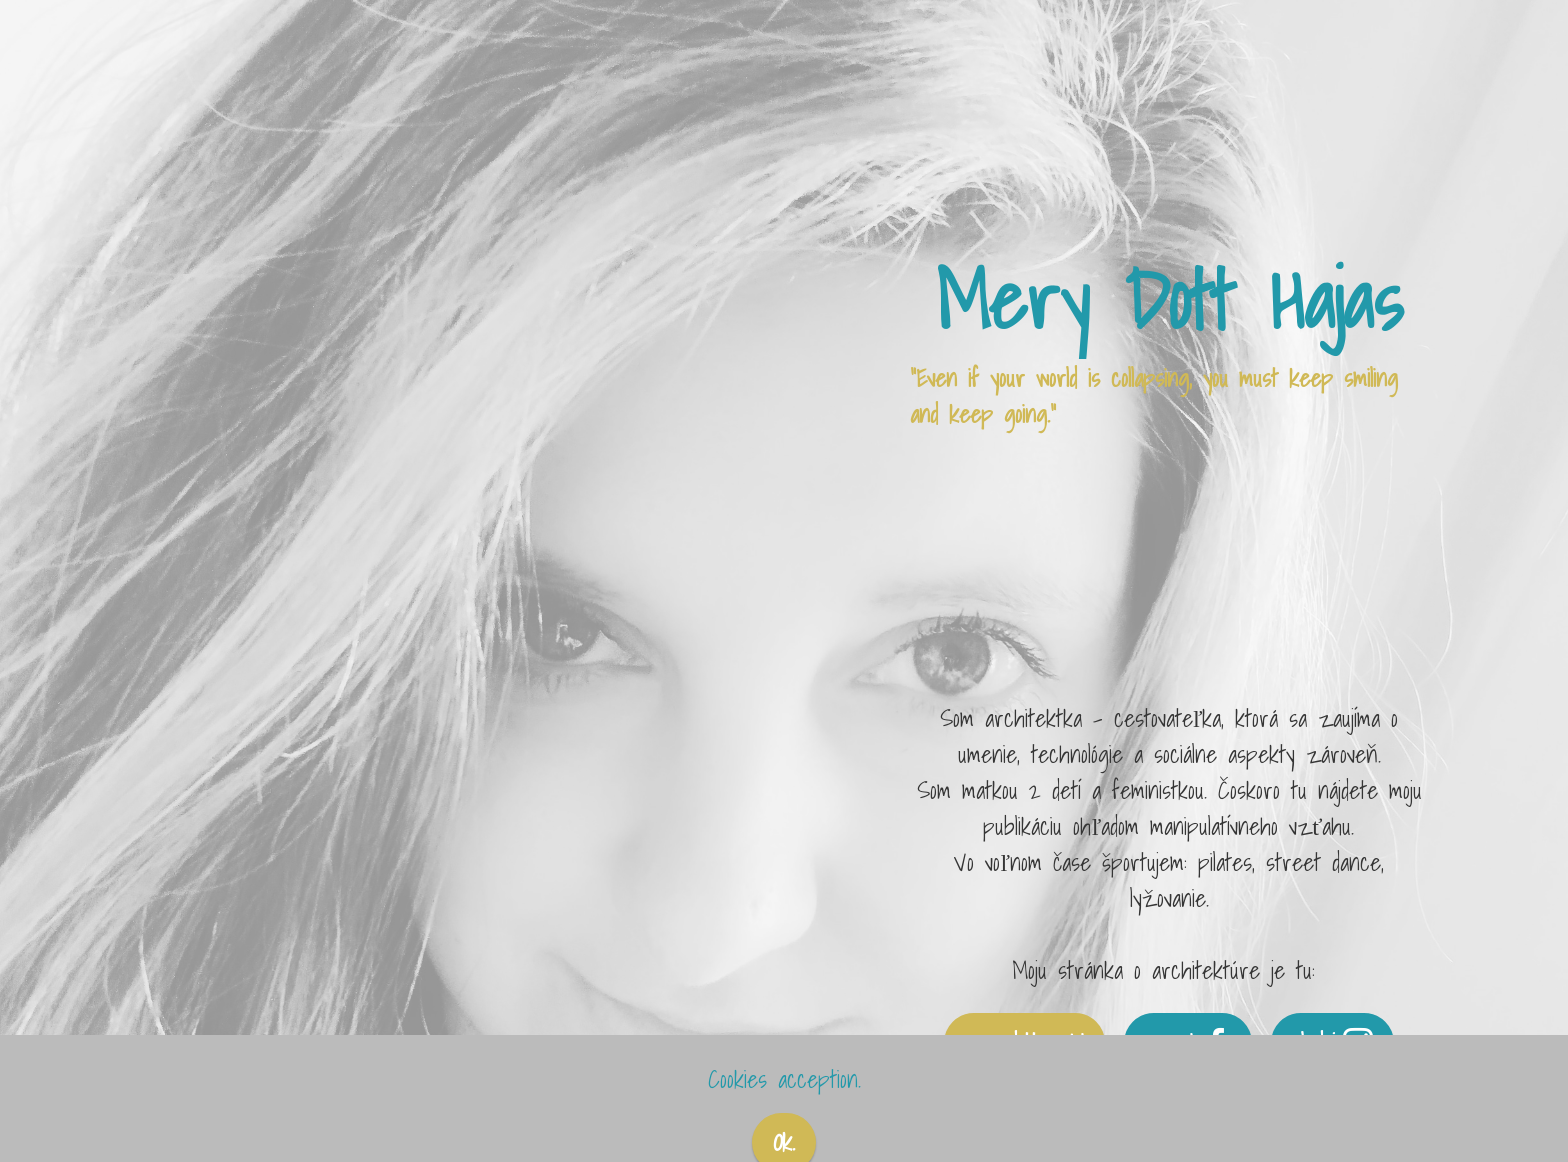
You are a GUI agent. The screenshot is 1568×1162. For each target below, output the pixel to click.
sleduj (1332, 1043)
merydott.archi (1024, 1043)
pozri (1188, 1043)
